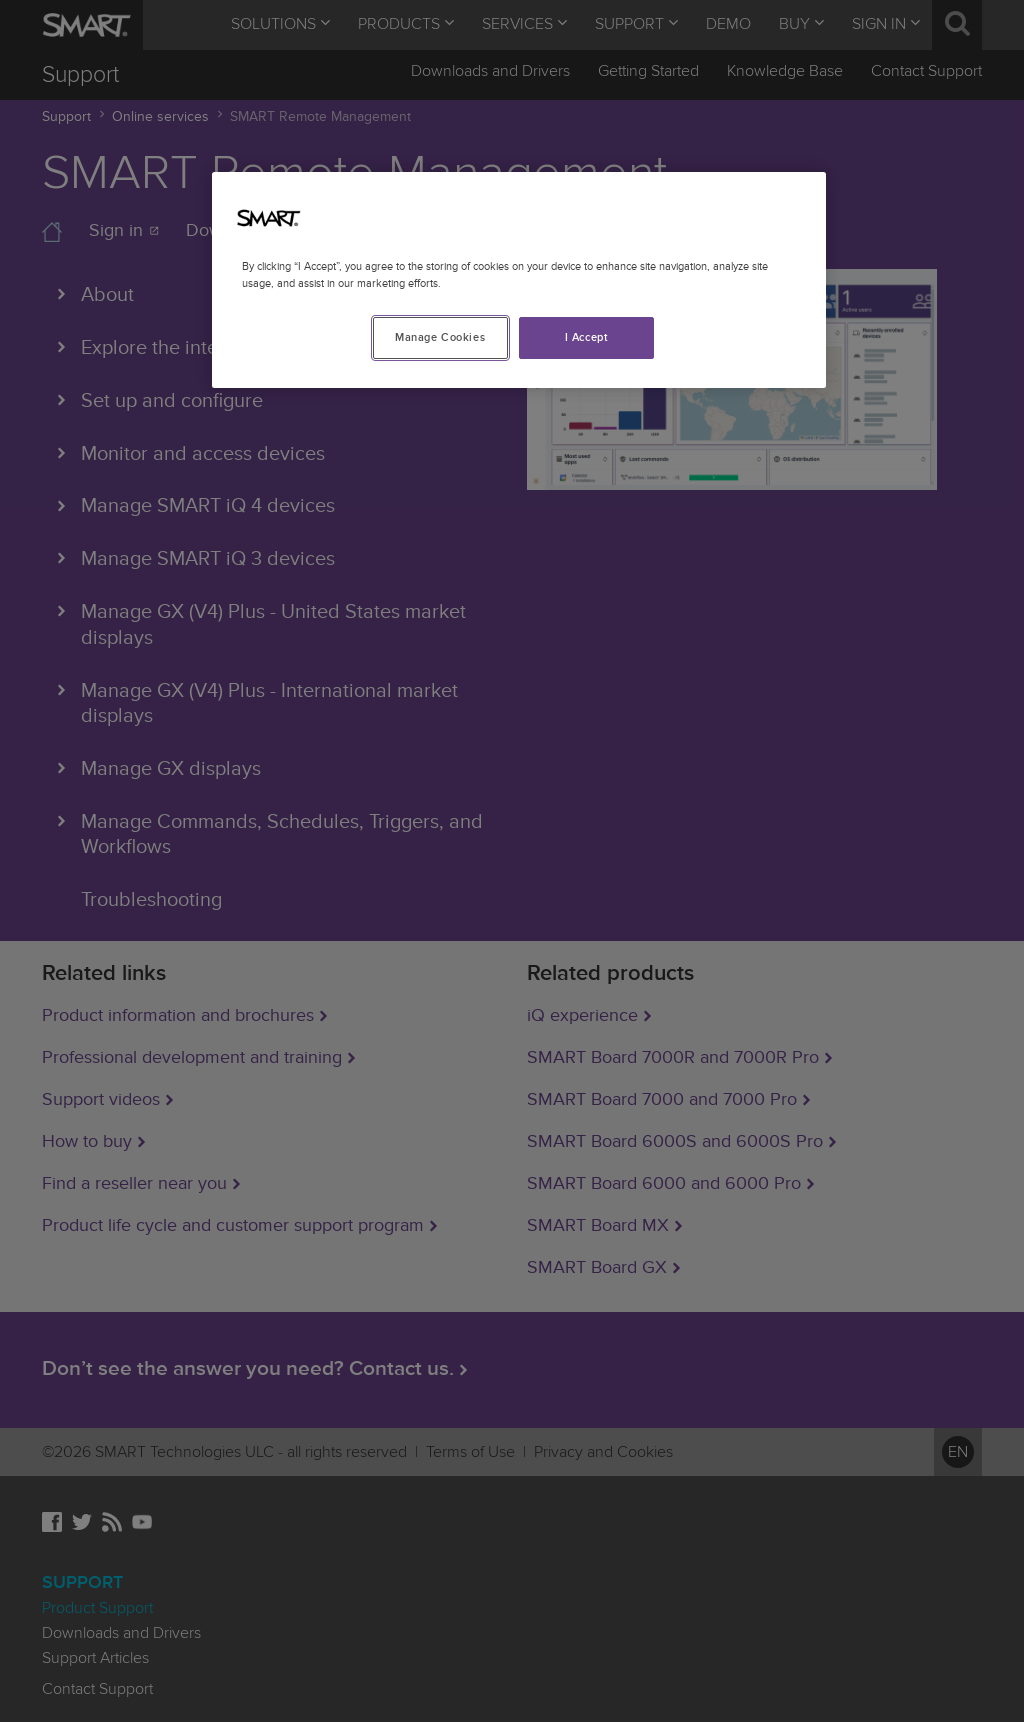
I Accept (587, 337)
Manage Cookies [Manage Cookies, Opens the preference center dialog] (440, 337)
